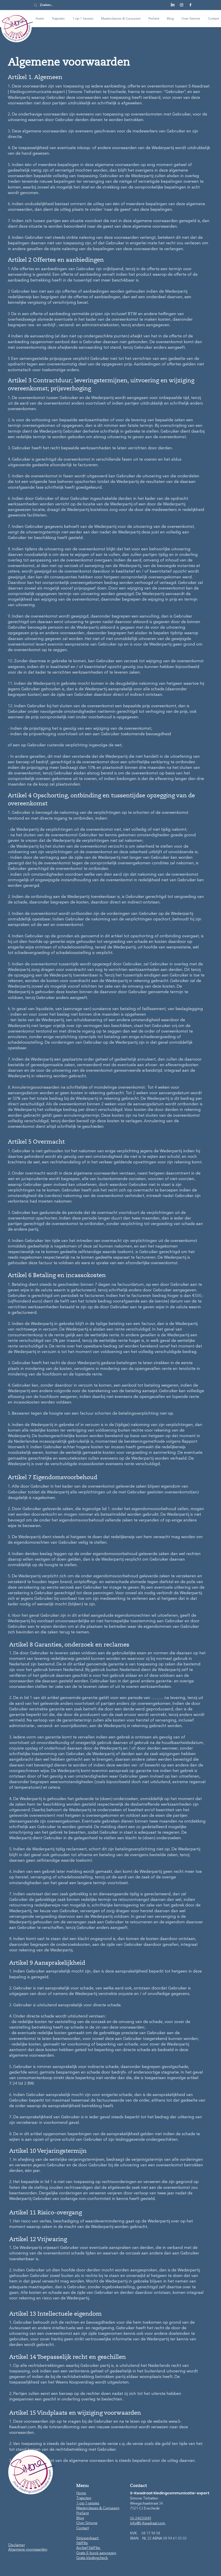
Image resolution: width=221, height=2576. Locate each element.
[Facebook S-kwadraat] (190, 5)
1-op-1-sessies (87, 2503)
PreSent (82, 2513)
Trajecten (83, 2498)
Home (81, 2493)
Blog (80, 2518)
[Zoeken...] (68, 5)
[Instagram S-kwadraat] (181, 5)
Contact (82, 2528)
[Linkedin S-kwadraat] (172, 5)
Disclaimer (16, 2545)
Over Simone (86, 2523)
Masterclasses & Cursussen (97, 2508)
